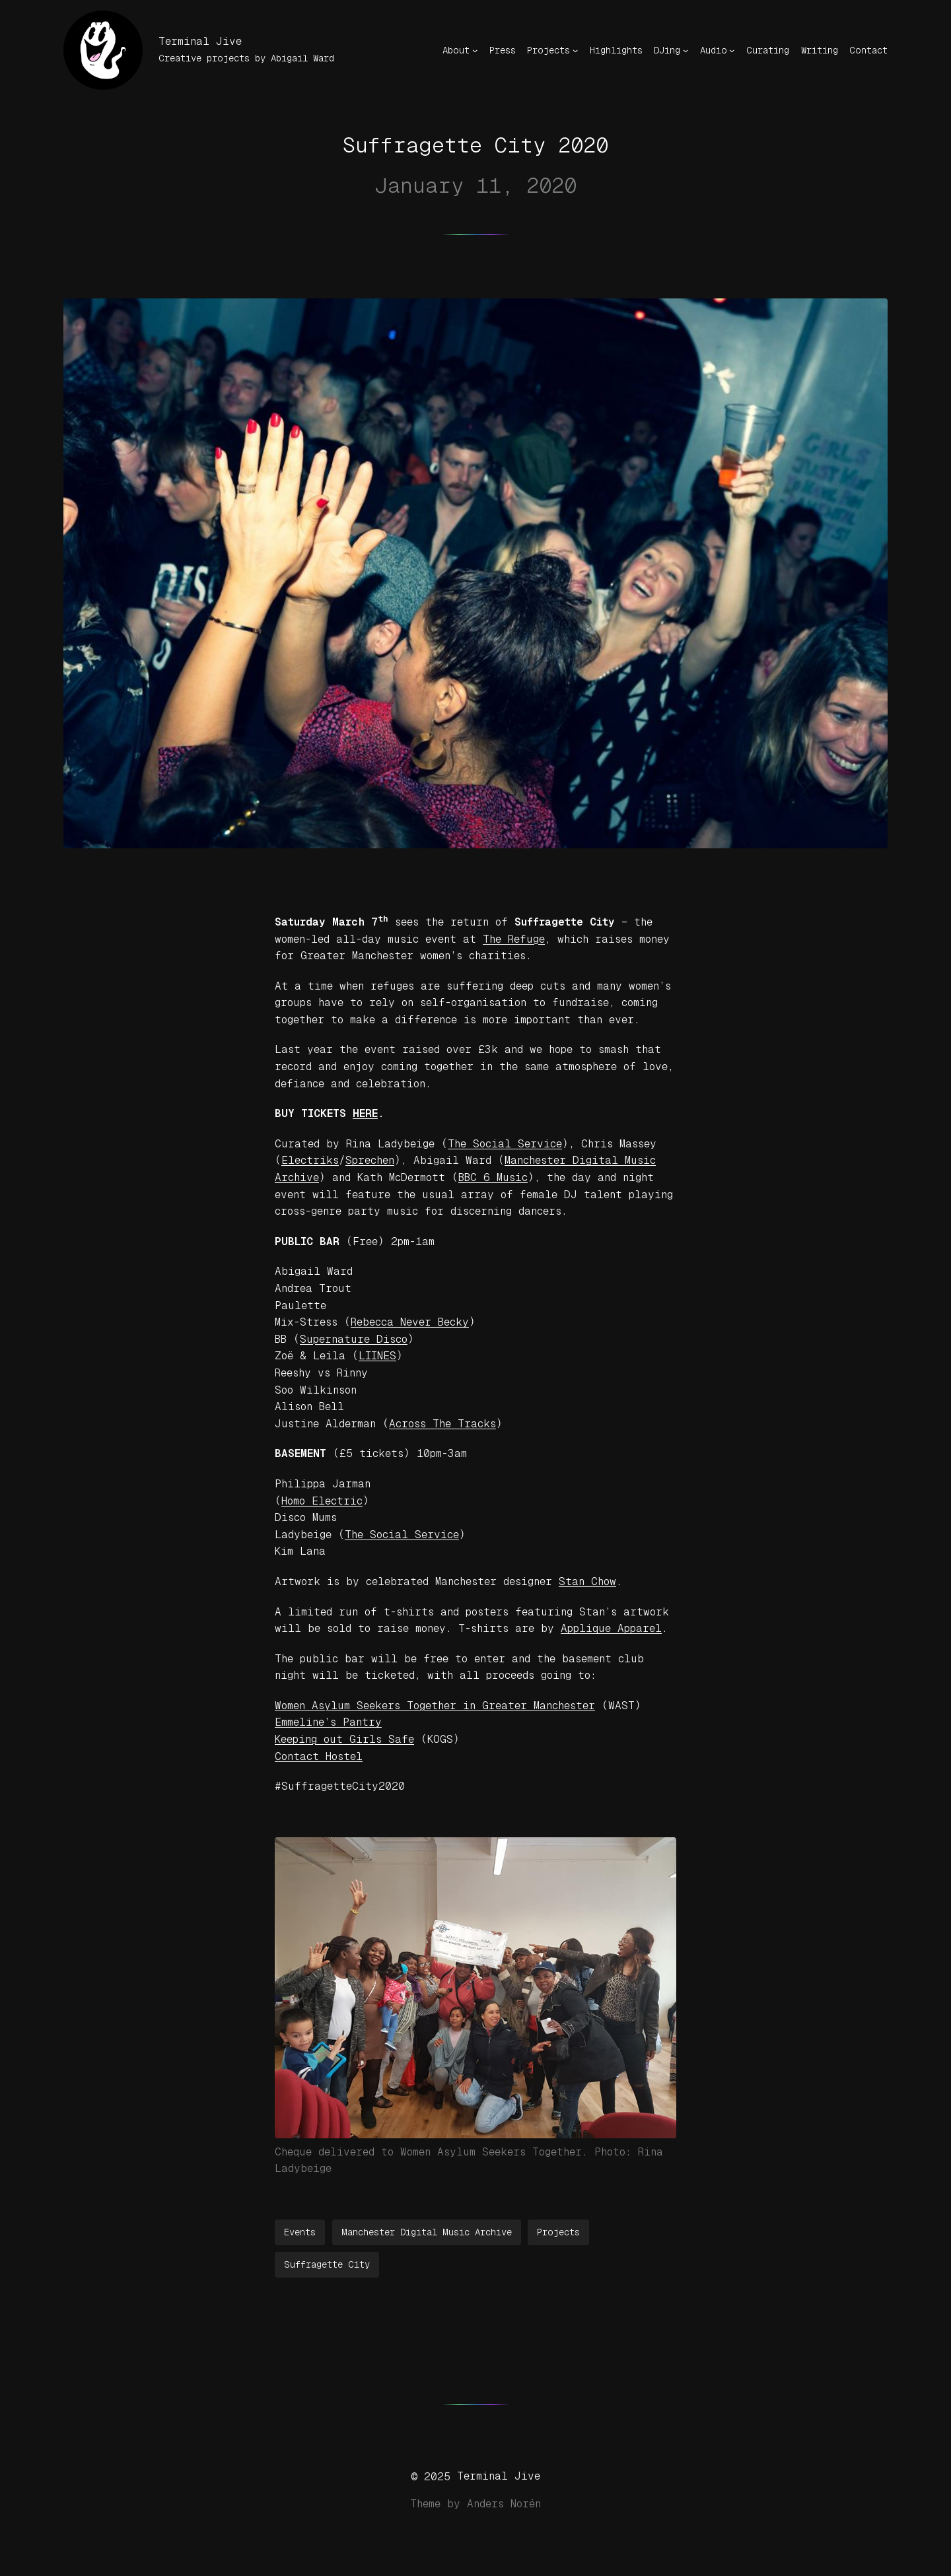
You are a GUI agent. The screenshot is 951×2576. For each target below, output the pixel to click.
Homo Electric (322, 1501)
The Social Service (505, 1143)
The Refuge (514, 939)
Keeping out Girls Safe (344, 1739)
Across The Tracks (442, 1423)
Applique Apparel (611, 1628)
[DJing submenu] (685, 50)
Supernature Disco (353, 1339)
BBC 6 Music (493, 1177)
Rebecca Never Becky (410, 1322)
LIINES (377, 1355)
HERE (365, 1113)
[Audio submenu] (731, 50)
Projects (558, 2232)
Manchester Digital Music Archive (426, 2232)
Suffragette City (327, 2264)
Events (300, 2232)
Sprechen (369, 1160)
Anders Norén (504, 2503)
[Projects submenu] (575, 50)
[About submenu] (474, 50)
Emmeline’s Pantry (328, 1722)
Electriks (310, 1160)
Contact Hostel (319, 1756)
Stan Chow (587, 1581)
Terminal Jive (200, 41)
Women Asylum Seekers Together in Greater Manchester (435, 1705)
